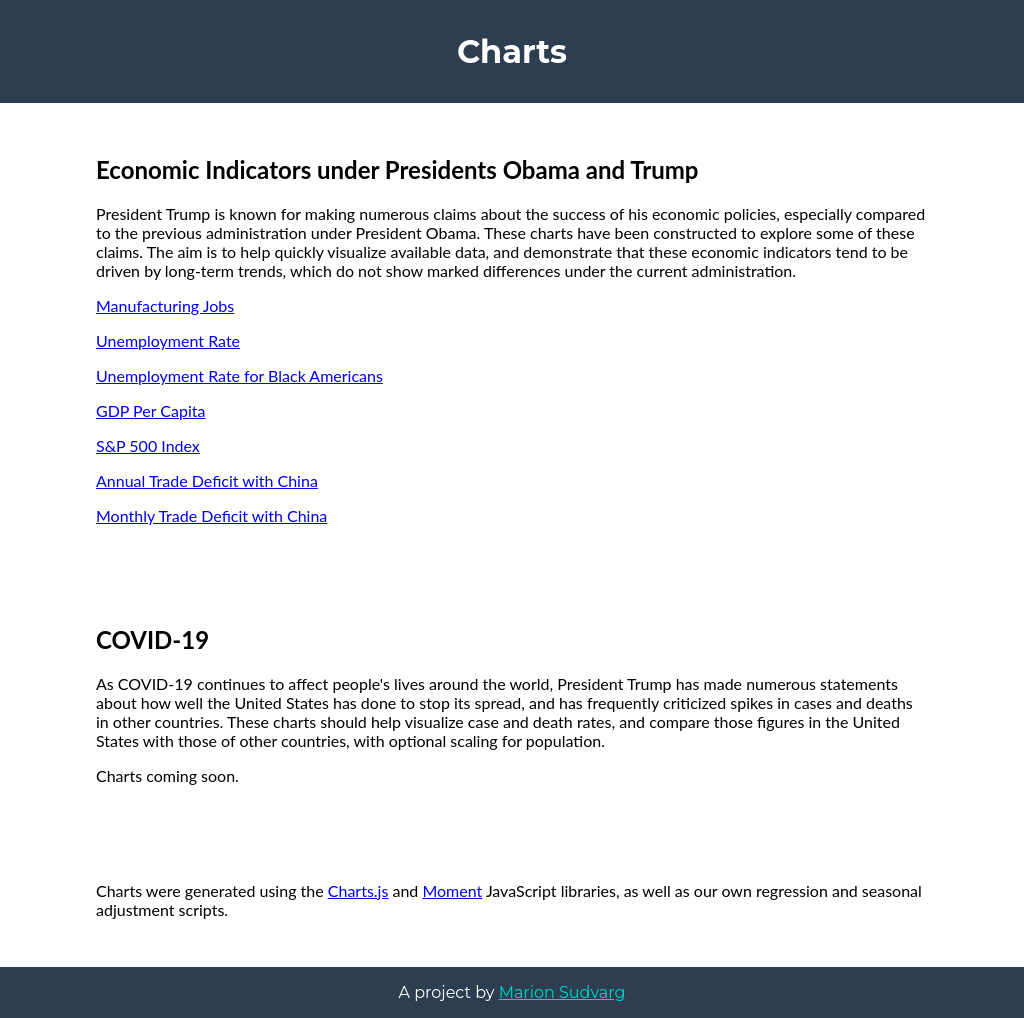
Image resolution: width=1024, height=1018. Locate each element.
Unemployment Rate (168, 340)
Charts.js (358, 890)
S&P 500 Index (148, 445)
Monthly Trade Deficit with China (211, 515)
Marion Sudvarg (562, 992)
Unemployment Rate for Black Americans (239, 375)
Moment (452, 890)
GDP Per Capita (150, 410)
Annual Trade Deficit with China (207, 480)
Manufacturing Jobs (165, 305)
